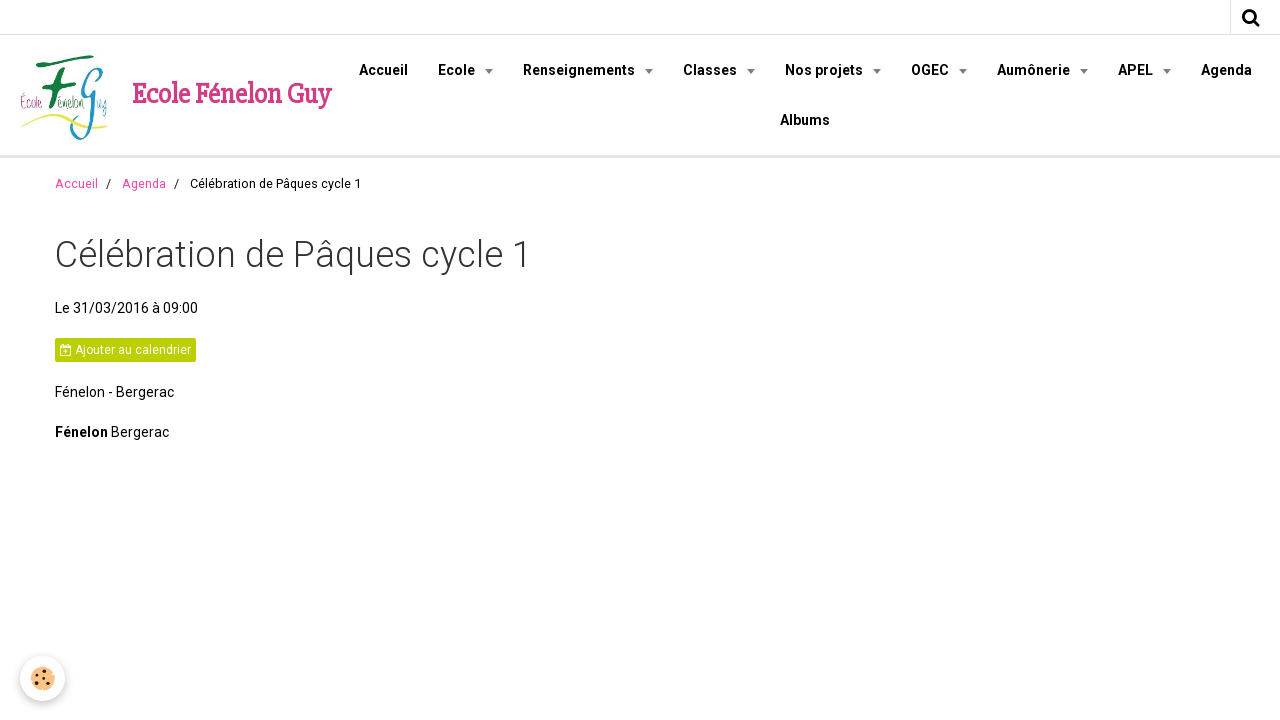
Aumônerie (1035, 70)
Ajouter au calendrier (125, 350)
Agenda (1226, 70)
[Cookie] (42, 678)
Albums (805, 120)
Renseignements (580, 70)
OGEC (931, 70)
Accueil (383, 70)
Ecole (458, 70)
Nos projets (825, 70)
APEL (1137, 70)
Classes (711, 70)
